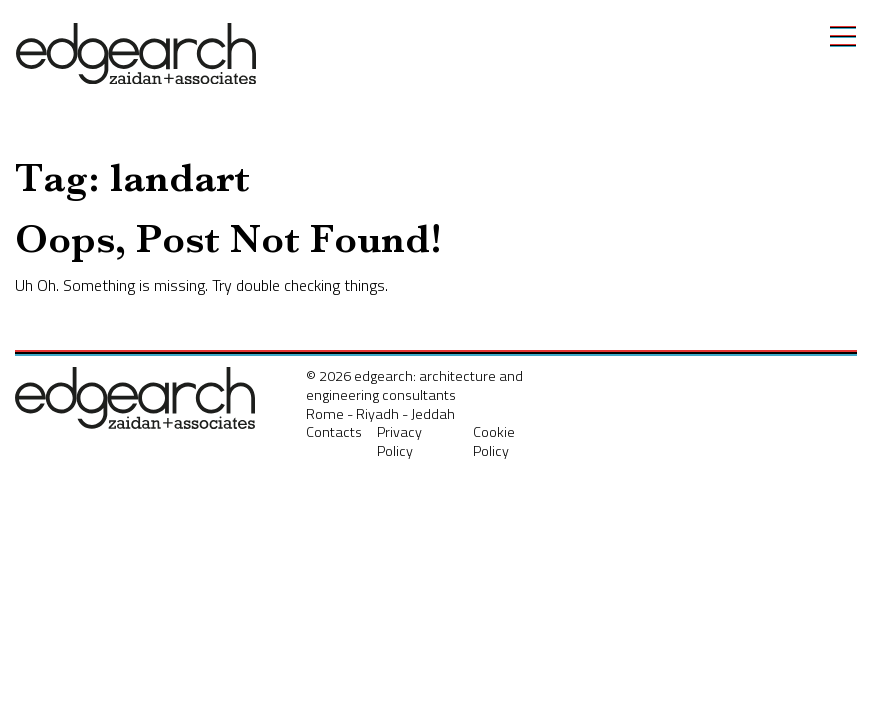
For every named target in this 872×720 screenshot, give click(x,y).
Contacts (334, 432)
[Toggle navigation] (843, 36)
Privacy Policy (399, 441)
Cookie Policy (494, 441)
